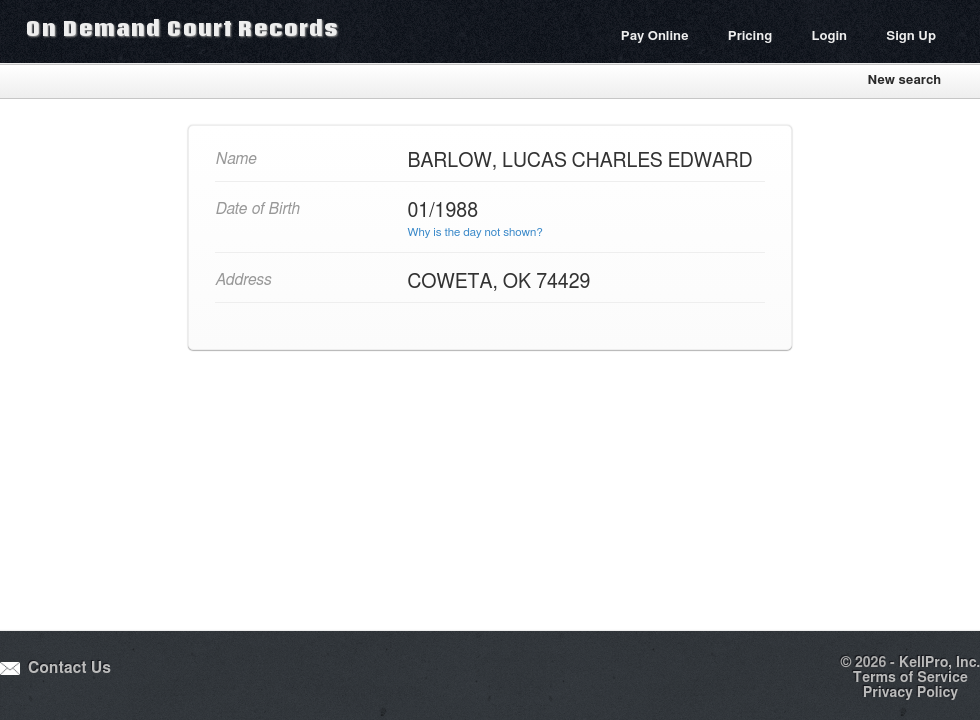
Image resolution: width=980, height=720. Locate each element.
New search (904, 80)
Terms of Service (910, 678)
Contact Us (69, 668)
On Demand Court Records (182, 28)
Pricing (750, 36)
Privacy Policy (910, 693)
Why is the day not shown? (475, 232)
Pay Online (655, 36)
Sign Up (911, 36)
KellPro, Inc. (939, 663)
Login (829, 36)
